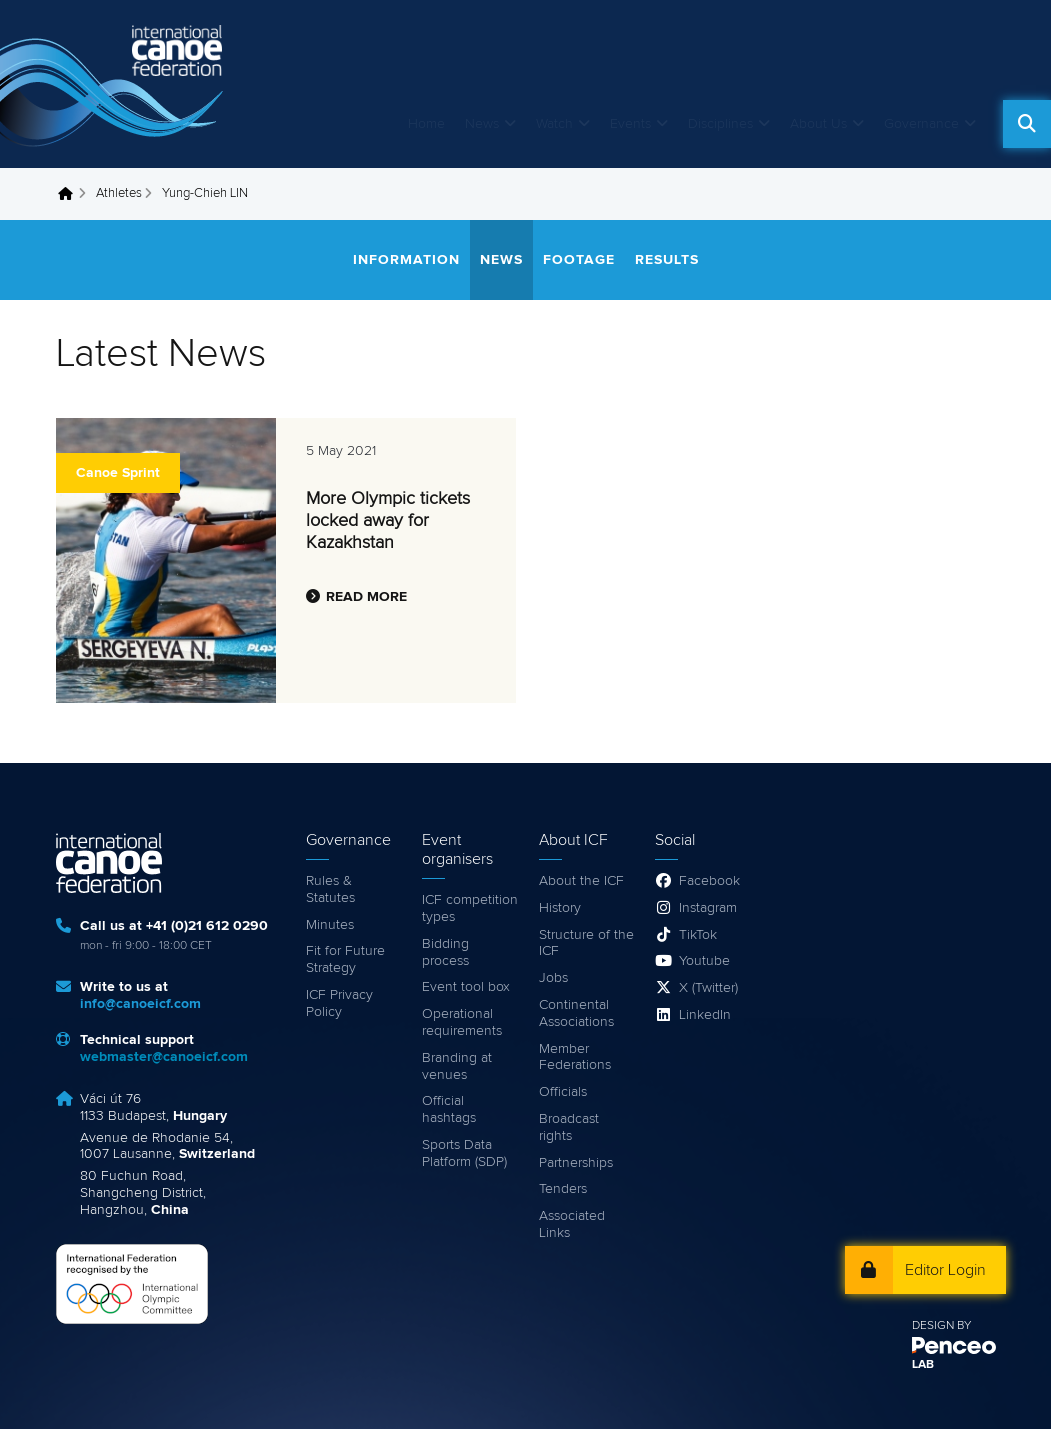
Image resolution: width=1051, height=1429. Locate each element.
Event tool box (466, 987)
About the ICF (581, 881)
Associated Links (572, 1224)
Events (630, 124)
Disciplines (720, 124)
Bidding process (445, 952)
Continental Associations (576, 1013)
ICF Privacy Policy (339, 1003)
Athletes (119, 193)
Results (667, 260)
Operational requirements (462, 1022)
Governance (921, 124)
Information (406, 260)
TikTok (698, 935)
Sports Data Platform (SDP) (464, 1153)
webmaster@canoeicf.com (164, 1057)
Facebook (709, 881)
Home (426, 124)
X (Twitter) (708, 988)
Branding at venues (457, 1066)
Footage (579, 260)
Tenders (563, 1189)
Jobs (553, 978)
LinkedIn (705, 1015)
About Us (818, 124)
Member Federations (575, 1057)
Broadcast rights (569, 1127)
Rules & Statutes (330, 889)
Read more (366, 597)
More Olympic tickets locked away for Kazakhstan (388, 520)
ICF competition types (470, 908)
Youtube (704, 961)
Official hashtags (449, 1109)
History (560, 908)
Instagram (708, 908)
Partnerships (576, 1163)
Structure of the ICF (586, 943)
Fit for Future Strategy (345, 959)
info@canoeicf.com (140, 1004)
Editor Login (945, 1270)
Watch (554, 124)
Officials (563, 1092)
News (482, 124)
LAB (923, 1365)
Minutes (330, 925)
